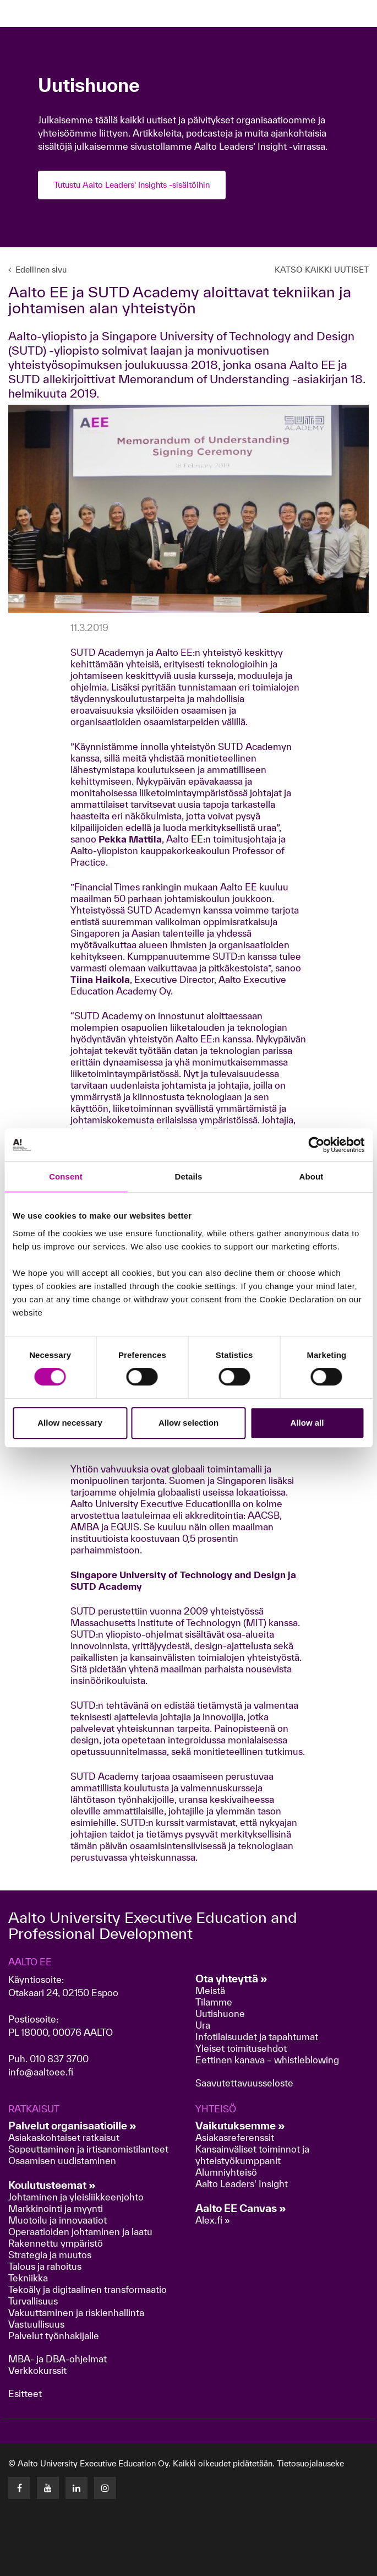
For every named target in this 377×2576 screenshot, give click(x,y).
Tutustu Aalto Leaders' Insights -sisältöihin (132, 184)
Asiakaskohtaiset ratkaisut (63, 2137)
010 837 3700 (59, 2058)
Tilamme (213, 2002)
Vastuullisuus (36, 2324)
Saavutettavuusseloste (244, 2083)
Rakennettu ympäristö (55, 2243)
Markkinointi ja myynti (55, 2208)
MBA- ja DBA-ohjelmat (57, 2359)
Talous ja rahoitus (44, 2266)
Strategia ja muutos (49, 2254)
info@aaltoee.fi (40, 2072)
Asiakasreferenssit (234, 2137)
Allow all (307, 1422)
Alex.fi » (212, 2220)
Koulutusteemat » (52, 2185)
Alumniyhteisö (226, 2172)
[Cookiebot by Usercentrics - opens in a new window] (316, 1145)
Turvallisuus (33, 2301)
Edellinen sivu (37, 269)
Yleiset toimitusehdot (241, 2048)
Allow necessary (69, 1422)
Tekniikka (28, 2278)
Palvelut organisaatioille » (72, 2126)
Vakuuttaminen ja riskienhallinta (76, 2312)
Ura (202, 2025)
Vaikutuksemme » (240, 2126)
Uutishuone (220, 2013)
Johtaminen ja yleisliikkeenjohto (77, 2197)
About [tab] (311, 1176)
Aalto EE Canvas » (240, 2208)
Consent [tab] (66, 1176)
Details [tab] (189, 1176)
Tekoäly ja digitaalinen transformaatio (87, 2289)
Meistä (210, 1990)
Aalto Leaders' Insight (241, 2183)
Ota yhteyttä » (231, 1978)
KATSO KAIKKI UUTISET (322, 269)
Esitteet (25, 2393)
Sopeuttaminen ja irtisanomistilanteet (88, 2149)
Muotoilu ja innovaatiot (57, 2220)
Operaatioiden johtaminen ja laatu (80, 2231)
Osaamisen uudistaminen (62, 2160)
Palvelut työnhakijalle (53, 2335)
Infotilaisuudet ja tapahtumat (256, 2036)
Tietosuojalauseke (310, 2463)
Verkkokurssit (37, 2370)
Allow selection (188, 1422)
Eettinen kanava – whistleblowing (268, 2060)
